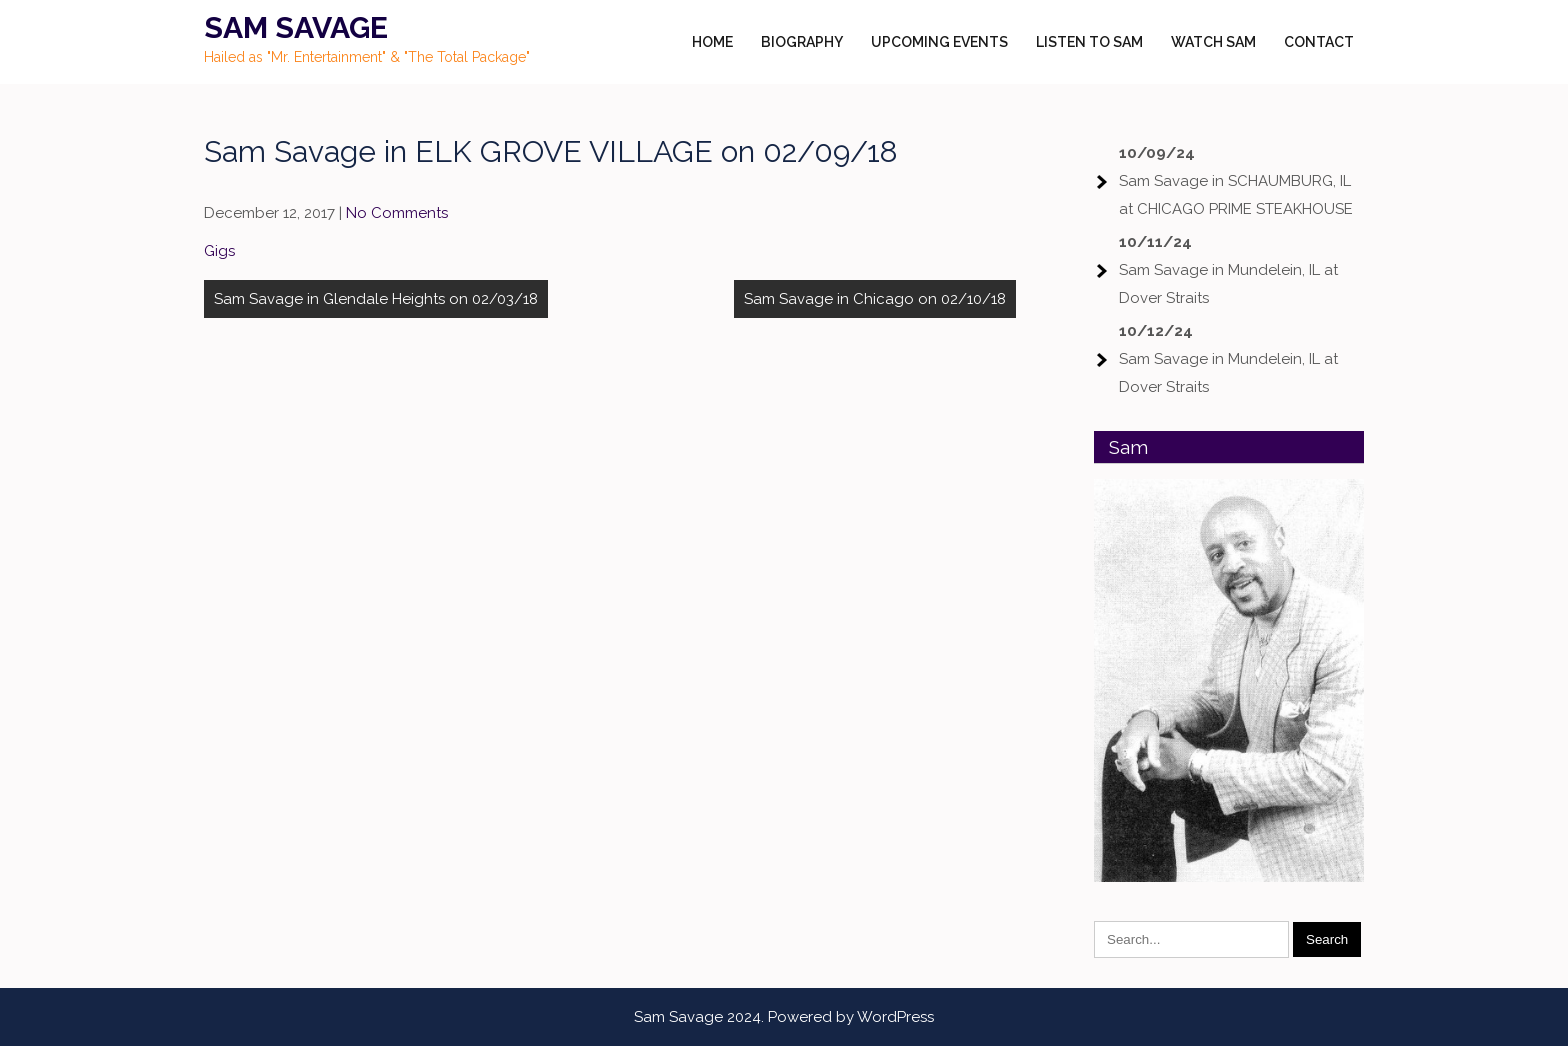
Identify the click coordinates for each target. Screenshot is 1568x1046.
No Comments (397, 213)
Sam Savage (296, 27)
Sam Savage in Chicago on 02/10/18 (875, 299)
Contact (1319, 42)
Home (712, 42)
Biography (802, 42)
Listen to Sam (1089, 42)
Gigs (219, 251)
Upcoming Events (939, 42)
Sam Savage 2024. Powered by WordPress (784, 1017)
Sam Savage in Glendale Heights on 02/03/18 (376, 299)
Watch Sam (1213, 42)
